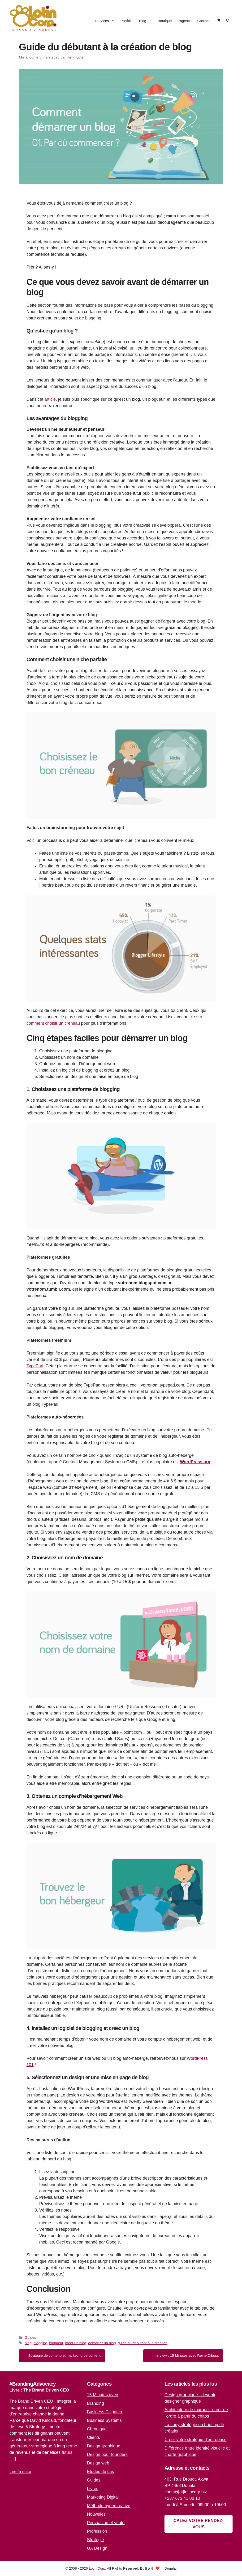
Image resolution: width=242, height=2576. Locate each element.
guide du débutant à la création (142, 2343)
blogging (40, 2343)
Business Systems (104, 2420)
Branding (95, 2403)
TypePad (34, 1366)
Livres (92, 2488)
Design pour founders (107, 2454)
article (50, 399)
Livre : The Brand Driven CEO (39, 2390)
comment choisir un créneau (53, 1023)
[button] (228, 21)
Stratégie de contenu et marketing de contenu (64, 2355)
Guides (30, 2337)
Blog (147, 21)
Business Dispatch (104, 2412)
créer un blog (75, 2343)
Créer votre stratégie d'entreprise (195, 2439)
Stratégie (95, 2539)
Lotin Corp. (97, 2568)
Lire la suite (20, 2471)
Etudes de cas (100, 2471)
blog (28, 2343)
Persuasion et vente (106, 2522)
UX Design (97, 2548)
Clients (93, 2437)
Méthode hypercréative (108, 2505)
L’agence (184, 21)
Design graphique (103, 2446)
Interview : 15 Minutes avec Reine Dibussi (186, 2355)
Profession (97, 2531)
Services (106, 21)
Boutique (165, 21)
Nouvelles (96, 2514)
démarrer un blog (102, 2343)
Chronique (97, 2429)
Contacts (204, 21)
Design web (98, 2463)
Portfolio (126, 21)
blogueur (56, 2343)
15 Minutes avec (102, 2394)
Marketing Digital (103, 2497)
